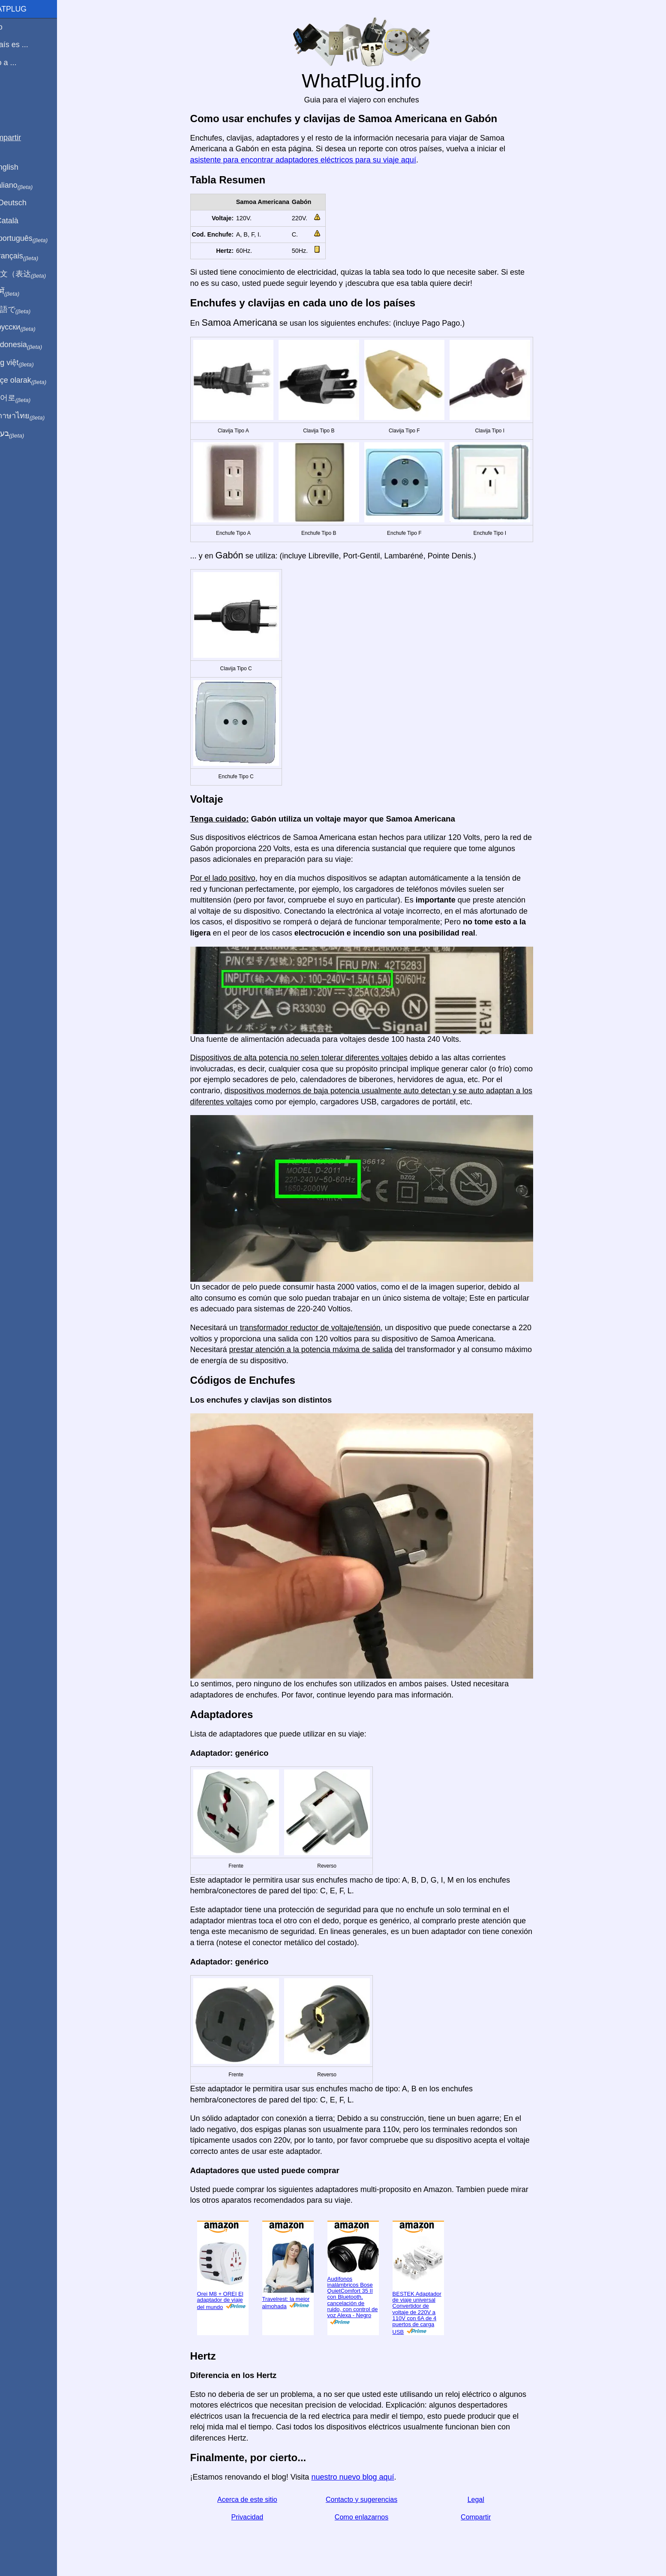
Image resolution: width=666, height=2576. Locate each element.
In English (22, 167)
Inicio (14, 27)
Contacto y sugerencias (371, 2499)
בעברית (24, 433)
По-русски (30, 327)
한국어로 (28, 398)
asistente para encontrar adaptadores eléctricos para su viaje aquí (313, 160)
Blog (12, 94)
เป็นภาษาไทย (35, 416)
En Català (22, 220)
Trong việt (29, 363)
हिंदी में (22, 292)
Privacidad (257, 2517)
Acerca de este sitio (258, 2499)
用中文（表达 (35, 274)
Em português (36, 238)
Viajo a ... (21, 62)
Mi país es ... (26, 44)
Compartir (486, 2517)
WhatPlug (26, 9)
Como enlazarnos (371, 2517)
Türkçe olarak (36, 380)
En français (32, 256)
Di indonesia (34, 345)
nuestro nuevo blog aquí (362, 2477)
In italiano (29, 185)
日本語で (28, 310)
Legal (485, 2499)
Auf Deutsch (26, 202)
